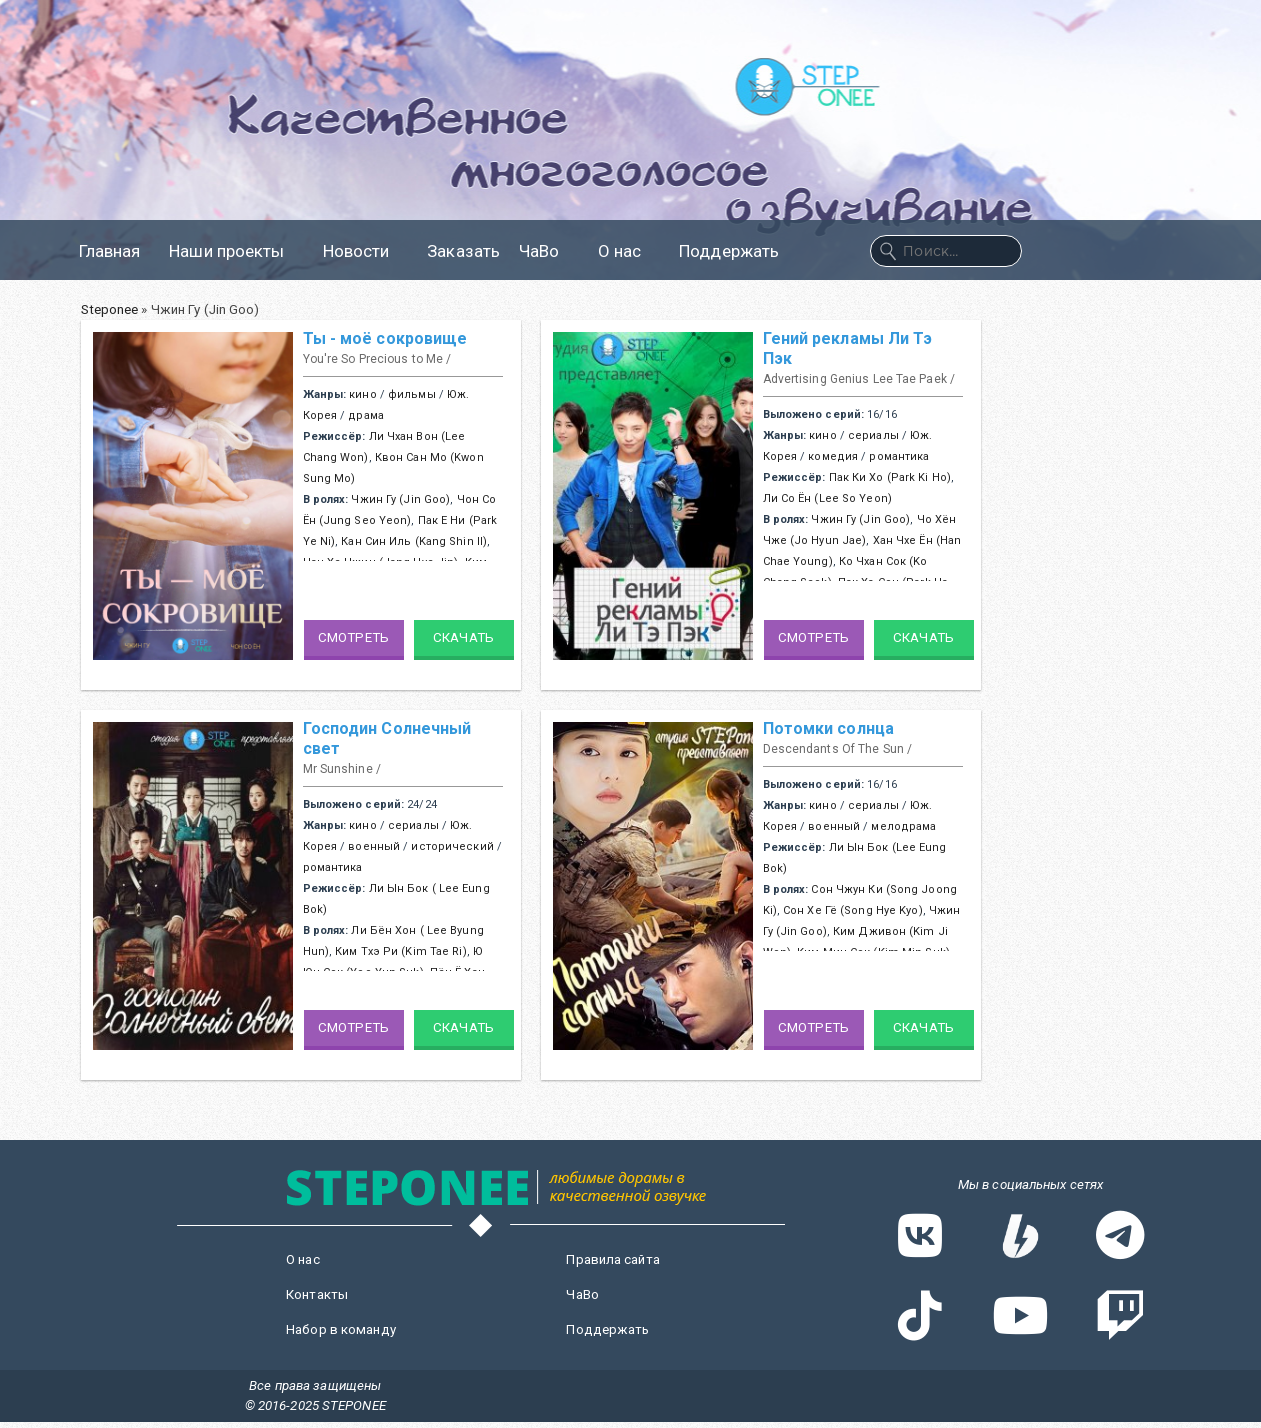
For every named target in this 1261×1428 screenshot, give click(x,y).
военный (374, 846)
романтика (899, 456)
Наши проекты (236, 251)
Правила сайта (612, 1259)
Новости (366, 251)
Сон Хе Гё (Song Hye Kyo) (853, 910)
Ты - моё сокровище (385, 338)
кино (362, 394)
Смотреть (353, 637)
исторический (452, 846)
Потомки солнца (829, 728)
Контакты (317, 1294)
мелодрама (903, 826)
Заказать (463, 251)
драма (366, 415)
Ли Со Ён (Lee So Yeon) (827, 498)
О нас (629, 251)
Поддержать (729, 251)
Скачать (463, 637)
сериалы (873, 435)
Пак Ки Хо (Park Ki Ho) (890, 477)
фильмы (412, 394)
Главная (110, 251)
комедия (833, 456)
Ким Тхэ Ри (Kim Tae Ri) (400, 951)
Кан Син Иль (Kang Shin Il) (414, 541)
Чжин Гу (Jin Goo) (400, 499)
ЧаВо (548, 251)
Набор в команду (341, 1329)
